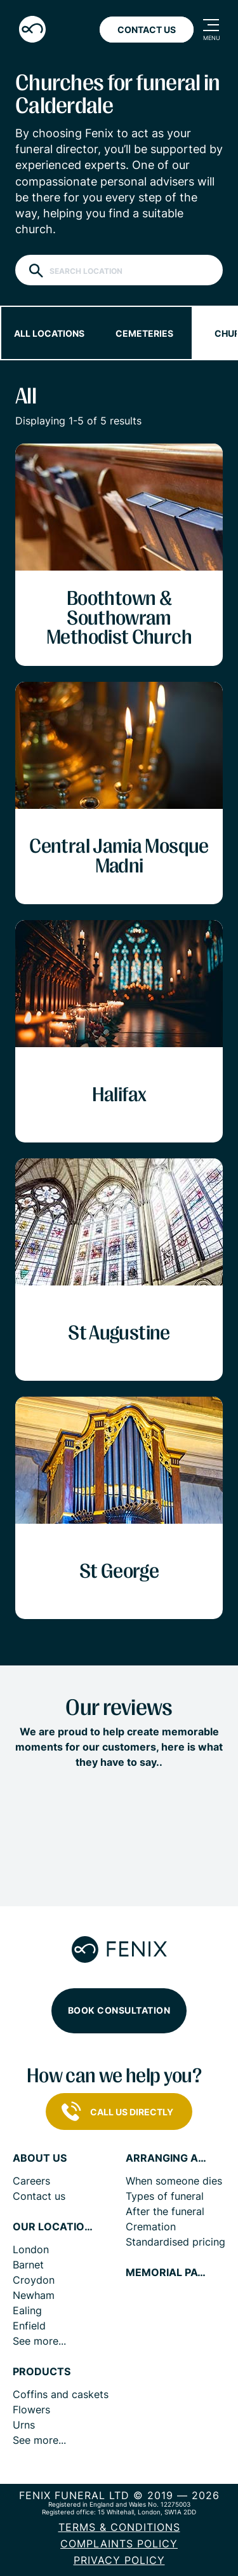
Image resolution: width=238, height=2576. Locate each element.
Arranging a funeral (167, 2158)
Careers (31, 2180)
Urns (24, 2424)
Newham (34, 2295)
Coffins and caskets (61, 2394)
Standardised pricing (175, 2241)
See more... (39, 2341)
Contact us (39, 2196)
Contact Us (146, 29)
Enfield (29, 2325)
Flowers (31, 2409)
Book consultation (119, 2010)
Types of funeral (165, 2196)
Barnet (28, 2264)
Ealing (27, 2310)
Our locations (54, 2227)
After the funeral (165, 2211)
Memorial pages (167, 2273)
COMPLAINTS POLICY (119, 2543)
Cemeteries (144, 333)
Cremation (151, 2226)
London (31, 2249)
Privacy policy (119, 2560)
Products (41, 2372)
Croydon (34, 2280)
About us (40, 2158)
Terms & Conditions (119, 2527)
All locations (49, 333)
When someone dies (174, 2180)
